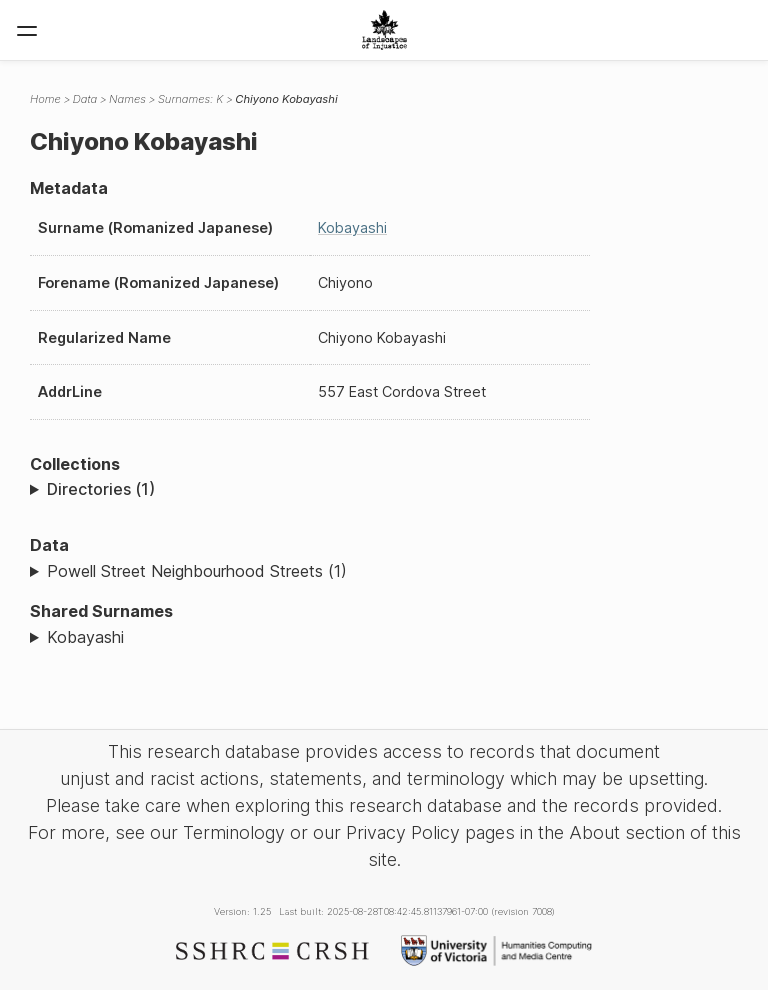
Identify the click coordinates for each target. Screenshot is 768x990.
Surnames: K (190, 99)
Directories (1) (101, 489)
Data (85, 99)
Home (45, 99)
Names (127, 99)
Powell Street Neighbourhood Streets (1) (197, 571)
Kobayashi (352, 227)
